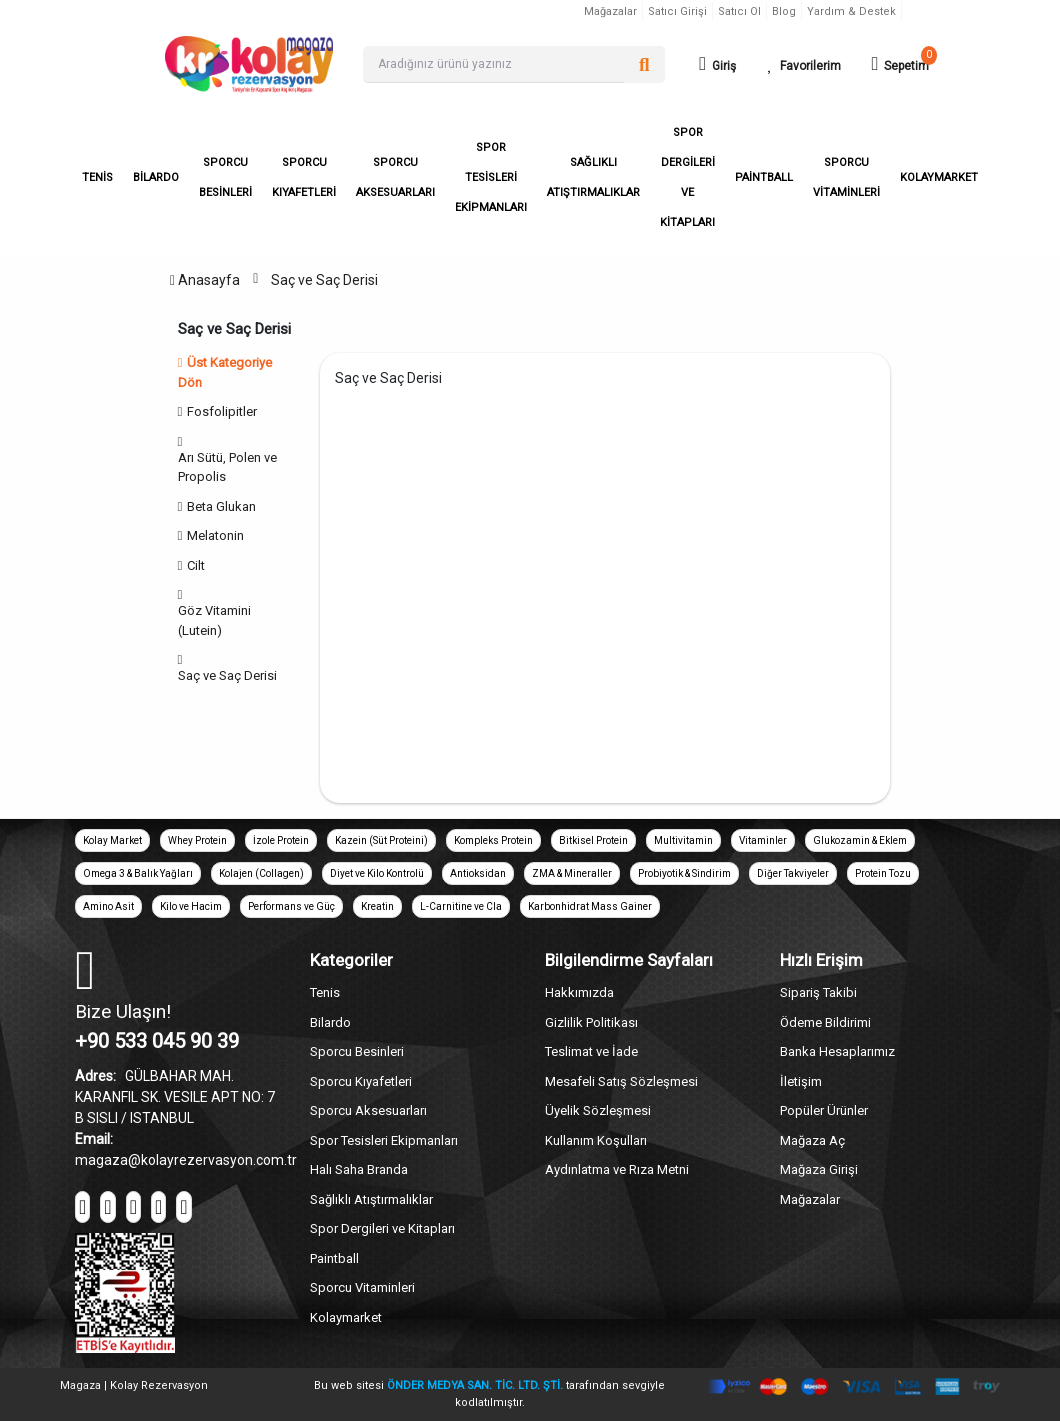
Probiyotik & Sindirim (684, 873)
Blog (784, 11)
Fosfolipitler (222, 411)
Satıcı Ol (739, 11)
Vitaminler (763, 840)
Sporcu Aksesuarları (368, 1110)
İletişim (801, 1081)
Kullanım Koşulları (596, 1140)
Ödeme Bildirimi (825, 1022)
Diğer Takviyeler (793, 873)
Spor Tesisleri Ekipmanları (384, 1140)
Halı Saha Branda (359, 1169)
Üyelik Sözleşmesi (598, 1110)
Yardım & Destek (851, 11)
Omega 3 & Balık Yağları (138, 873)
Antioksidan (478, 873)
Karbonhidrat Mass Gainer (590, 906)
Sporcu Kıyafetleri (361, 1081)
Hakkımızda (579, 992)
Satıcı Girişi (677, 11)
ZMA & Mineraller (572, 873)
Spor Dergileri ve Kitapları (382, 1228)
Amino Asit (108, 906)
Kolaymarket (346, 1317)
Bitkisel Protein (593, 840)
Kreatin (377, 906)
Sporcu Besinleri (357, 1051)
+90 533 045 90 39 (157, 1041)
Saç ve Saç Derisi (324, 280)
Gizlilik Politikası (591, 1022)
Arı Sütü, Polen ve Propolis (227, 467)
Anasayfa (205, 280)
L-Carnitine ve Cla (461, 906)
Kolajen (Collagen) (261, 873)
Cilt (196, 565)
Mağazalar (610, 11)
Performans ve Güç (291, 906)
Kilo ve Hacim (191, 906)
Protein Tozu (883, 873)
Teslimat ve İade (591, 1051)
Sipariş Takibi (818, 992)
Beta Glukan (221, 506)
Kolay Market (112, 840)
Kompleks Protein (493, 840)
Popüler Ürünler (824, 1110)
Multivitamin (683, 840)
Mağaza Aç (812, 1140)
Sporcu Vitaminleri (362, 1287)
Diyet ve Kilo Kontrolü (377, 873)
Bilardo (330, 1022)
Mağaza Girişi (819, 1169)
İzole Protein (281, 840)
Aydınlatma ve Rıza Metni (617, 1169)
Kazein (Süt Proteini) (381, 840)
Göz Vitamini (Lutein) (214, 620)
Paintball (334, 1258)
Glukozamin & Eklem (860, 840)
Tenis (325, 992)
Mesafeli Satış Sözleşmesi (621, 1081)
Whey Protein (197, 840)
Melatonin (215, 535)
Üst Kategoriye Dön (225, 372)
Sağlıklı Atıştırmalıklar (371, 1199)
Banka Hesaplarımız (837, 1051)
